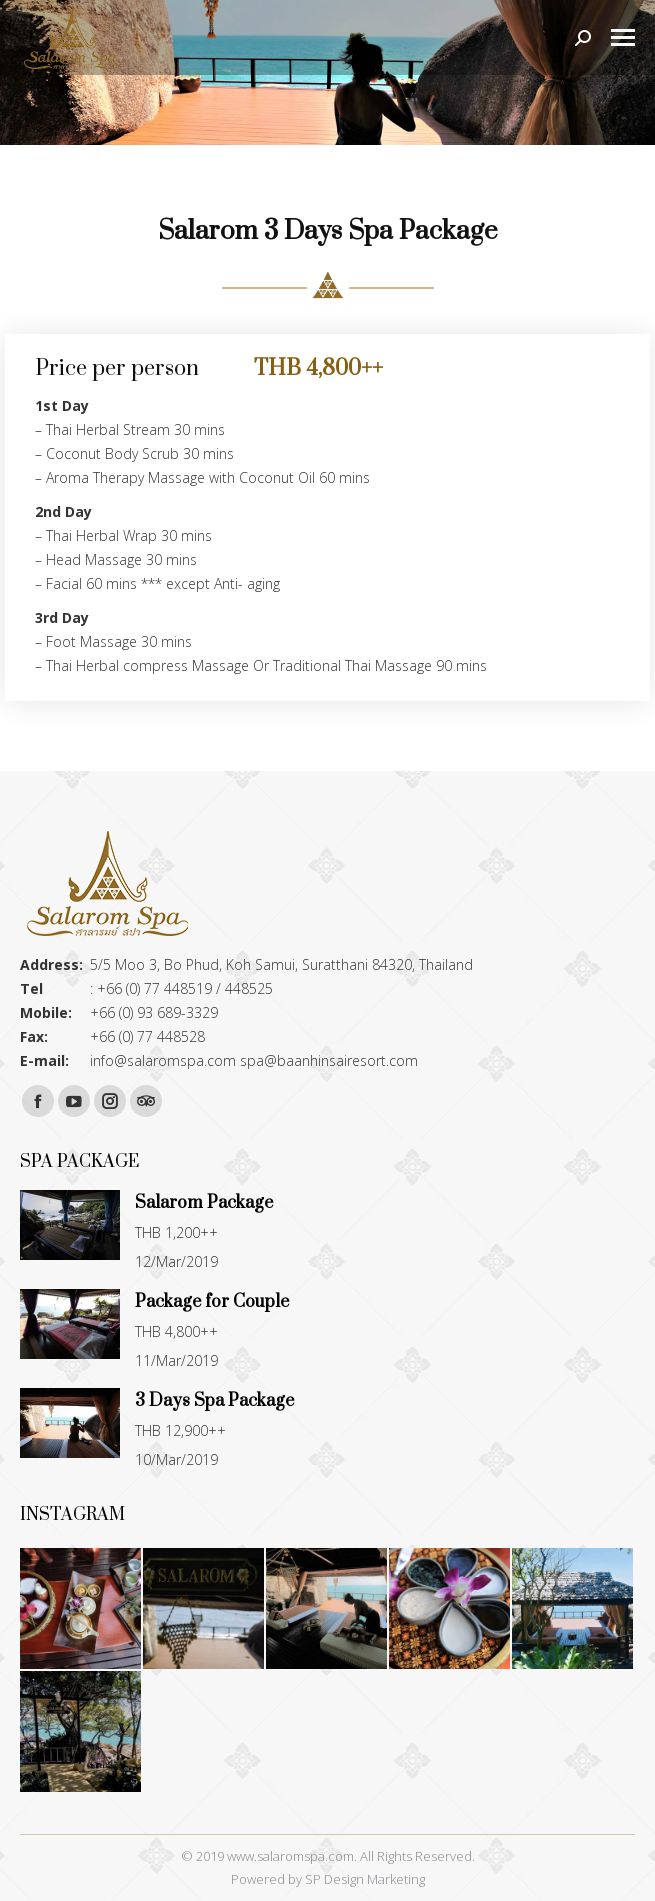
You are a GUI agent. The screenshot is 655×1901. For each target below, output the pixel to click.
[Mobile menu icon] (623, 37)
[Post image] (70, 1229)
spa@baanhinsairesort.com (329, 1060)
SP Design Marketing (365, 1879)
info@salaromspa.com (163, 1060)
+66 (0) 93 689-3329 (154, 1012)
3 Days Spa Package (214, 1401)
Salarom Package (204, 1203)
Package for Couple (212, 1302)
